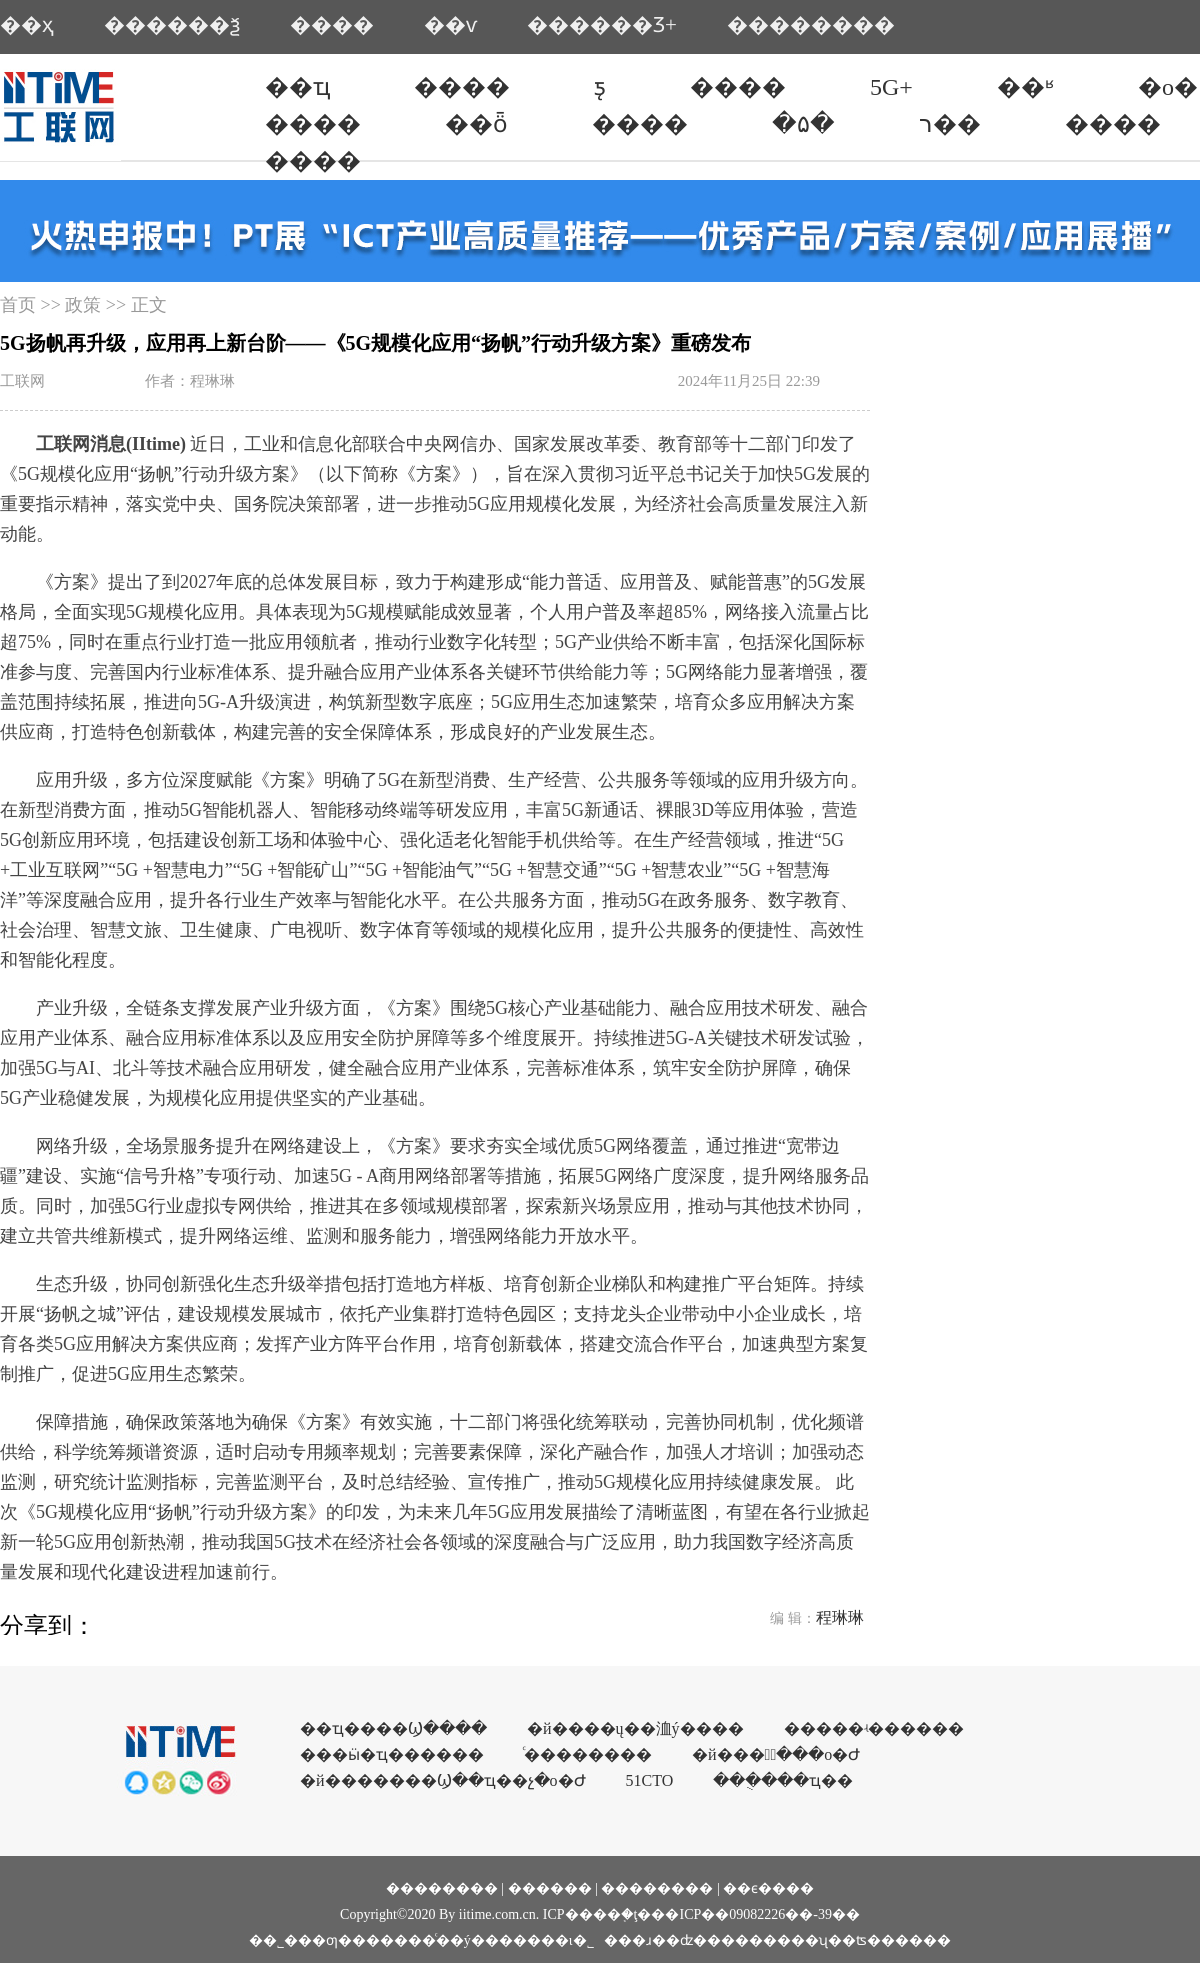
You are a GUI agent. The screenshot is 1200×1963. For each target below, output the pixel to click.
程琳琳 (840, 1617)
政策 (83, 305)
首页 (18, 305)
